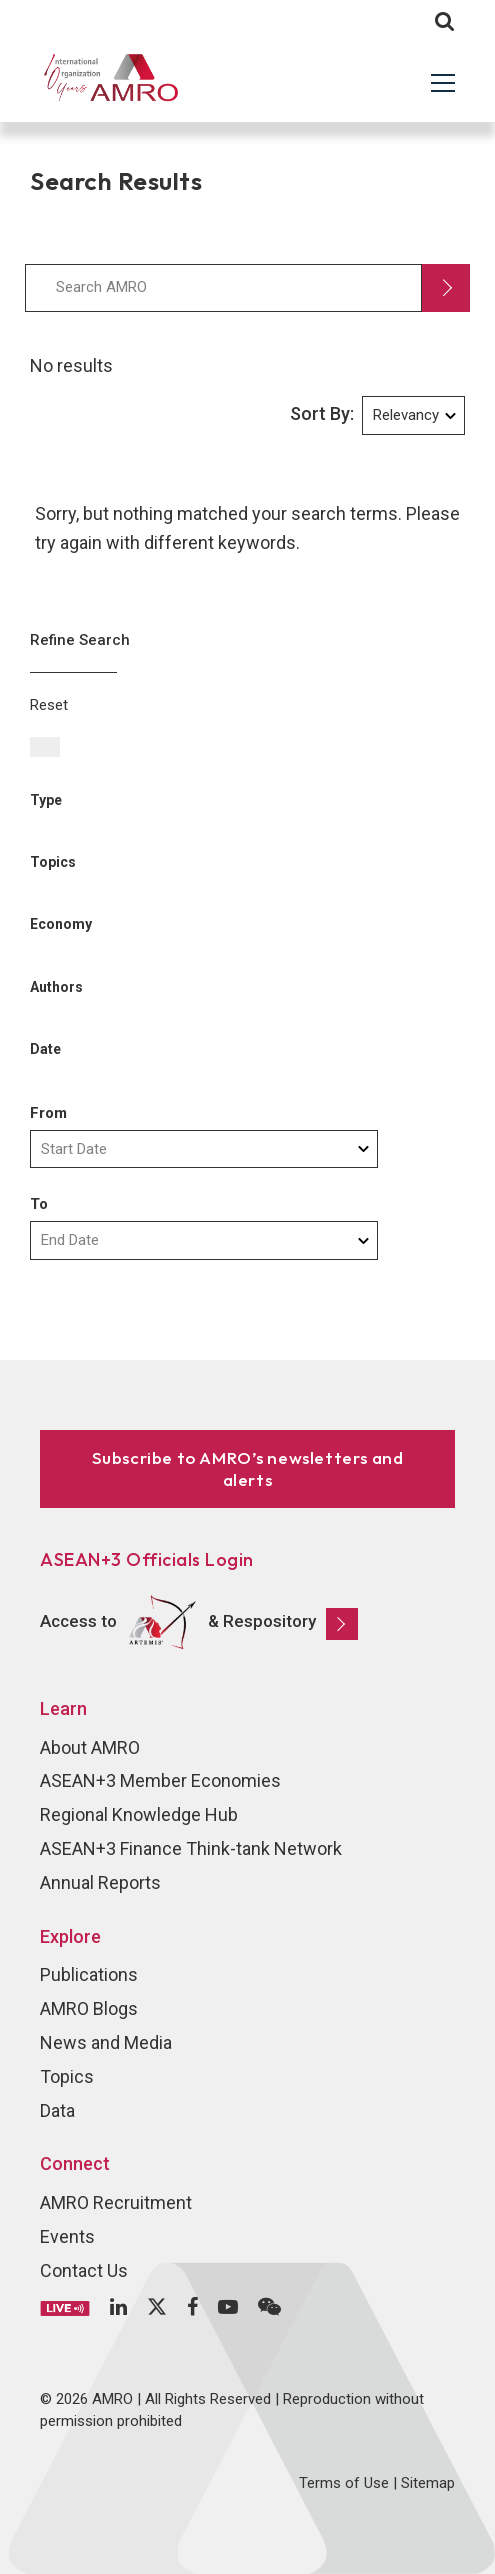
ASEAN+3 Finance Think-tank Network (191, 1848)
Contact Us (84, 2270)
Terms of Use (344, 2483)
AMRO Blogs (89, 2008)
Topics (67, 2076)
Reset (49, 705)
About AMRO (90, 1747)
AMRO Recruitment (116, 2202)
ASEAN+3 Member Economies (160, 1780)
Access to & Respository (199, 1622)
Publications (89, 1974)
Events (67, 2236)
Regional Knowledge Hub (139, 1814)
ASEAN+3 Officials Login (147, 1559)
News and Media (106, 2042)
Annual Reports (100, 1882)
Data (57, 2110)
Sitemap (428, 2483)
